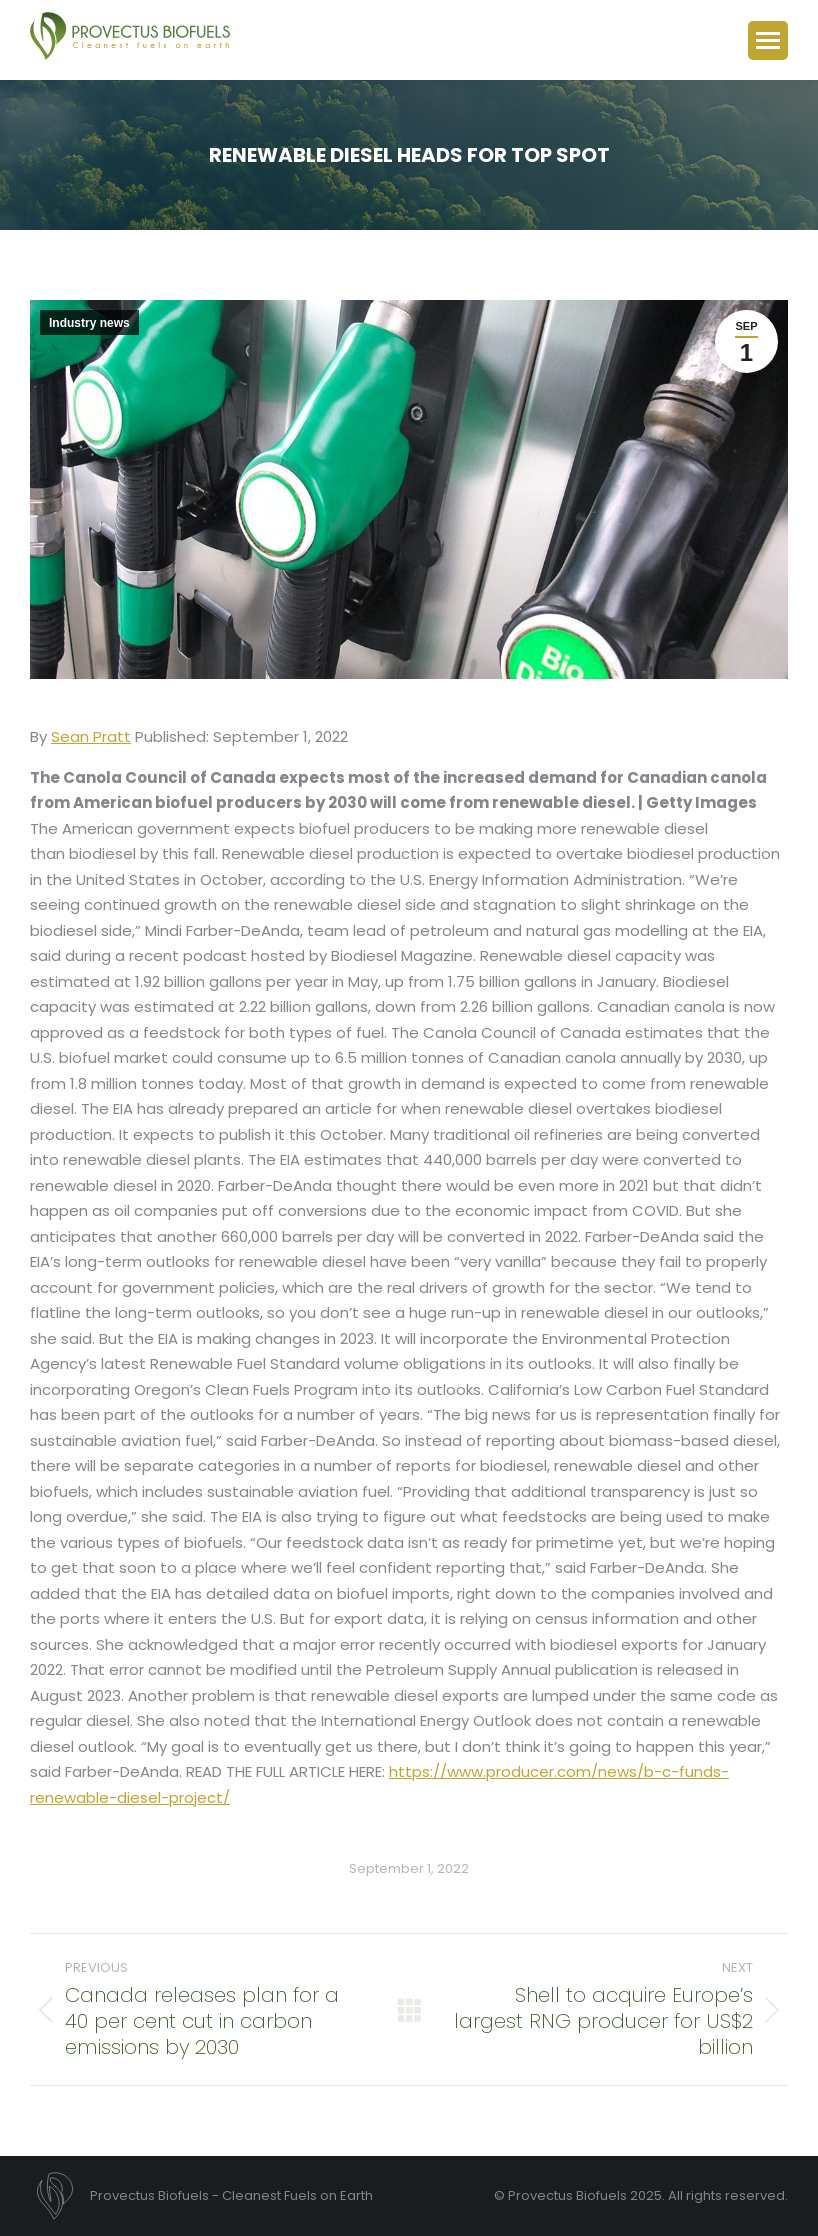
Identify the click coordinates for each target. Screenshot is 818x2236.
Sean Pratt (91, 736)
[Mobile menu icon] (768, 40)
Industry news (89, 323)
